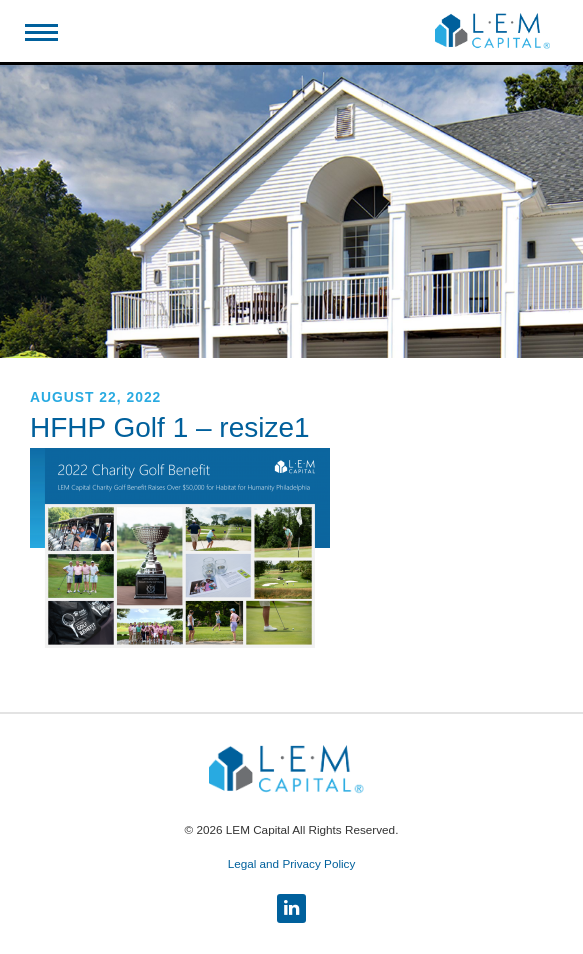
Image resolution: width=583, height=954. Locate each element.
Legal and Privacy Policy (292, 863)
